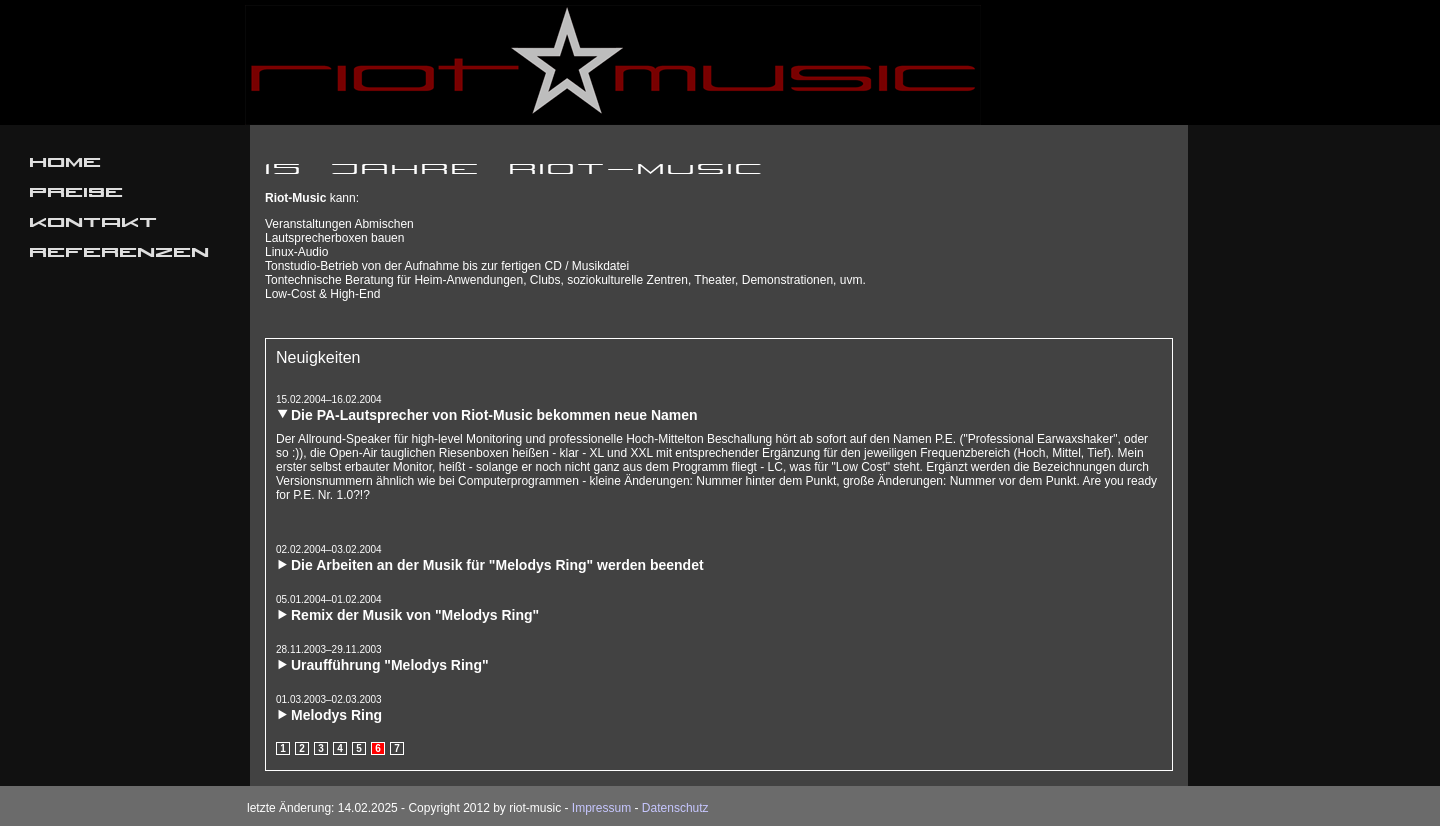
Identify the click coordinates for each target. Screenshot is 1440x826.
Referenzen (120, 255)
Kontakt (94, 225)
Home (66, 165)
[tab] (719, 408)
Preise (77, 195)
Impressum (601, 808)
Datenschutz (675, 808)
